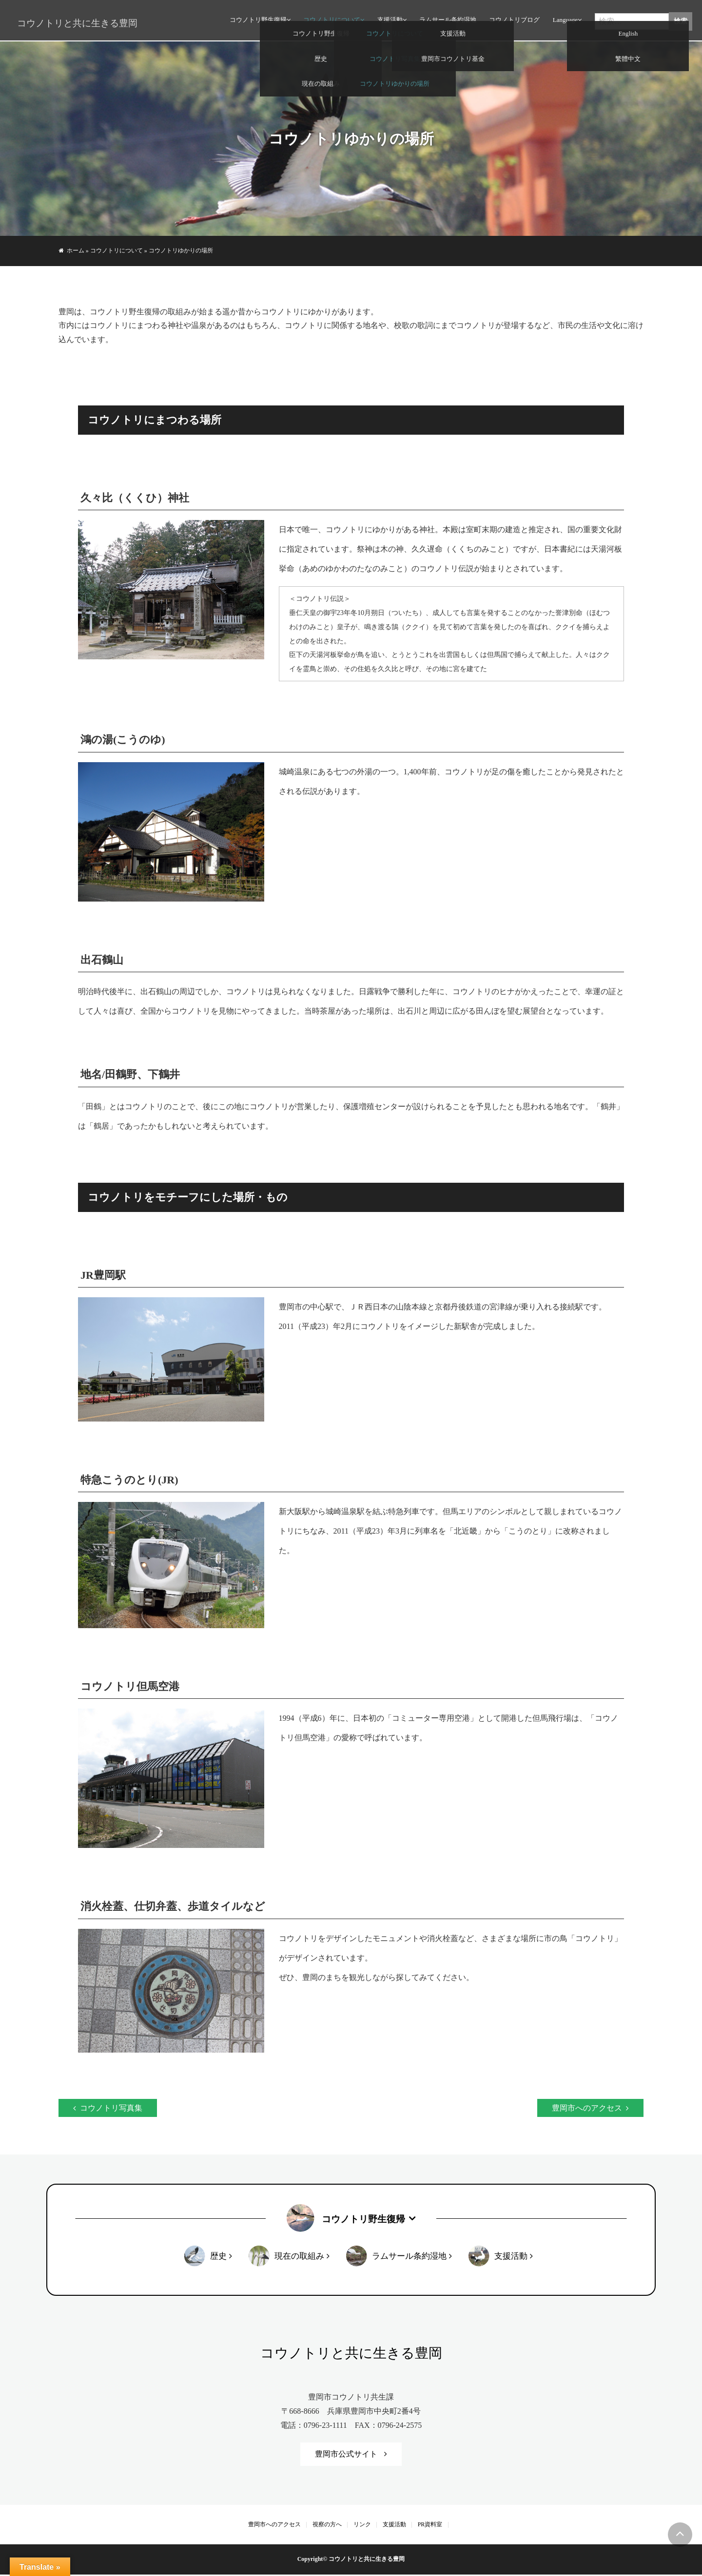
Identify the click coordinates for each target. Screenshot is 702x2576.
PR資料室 (430, 2525)
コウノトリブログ (513, 21)
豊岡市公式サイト (346, 2455)
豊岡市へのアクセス (587, 2108)
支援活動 (388, 21)
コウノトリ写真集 (111, 2108)
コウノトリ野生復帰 (256, 21)
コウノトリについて (330, 21)
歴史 (218, 2256)
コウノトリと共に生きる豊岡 (73, 23)
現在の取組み (299, 2256)
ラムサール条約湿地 (446, 21)
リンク (362, 2525)
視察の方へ (327, 2525)
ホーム (75, 250)
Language (563, 21)
